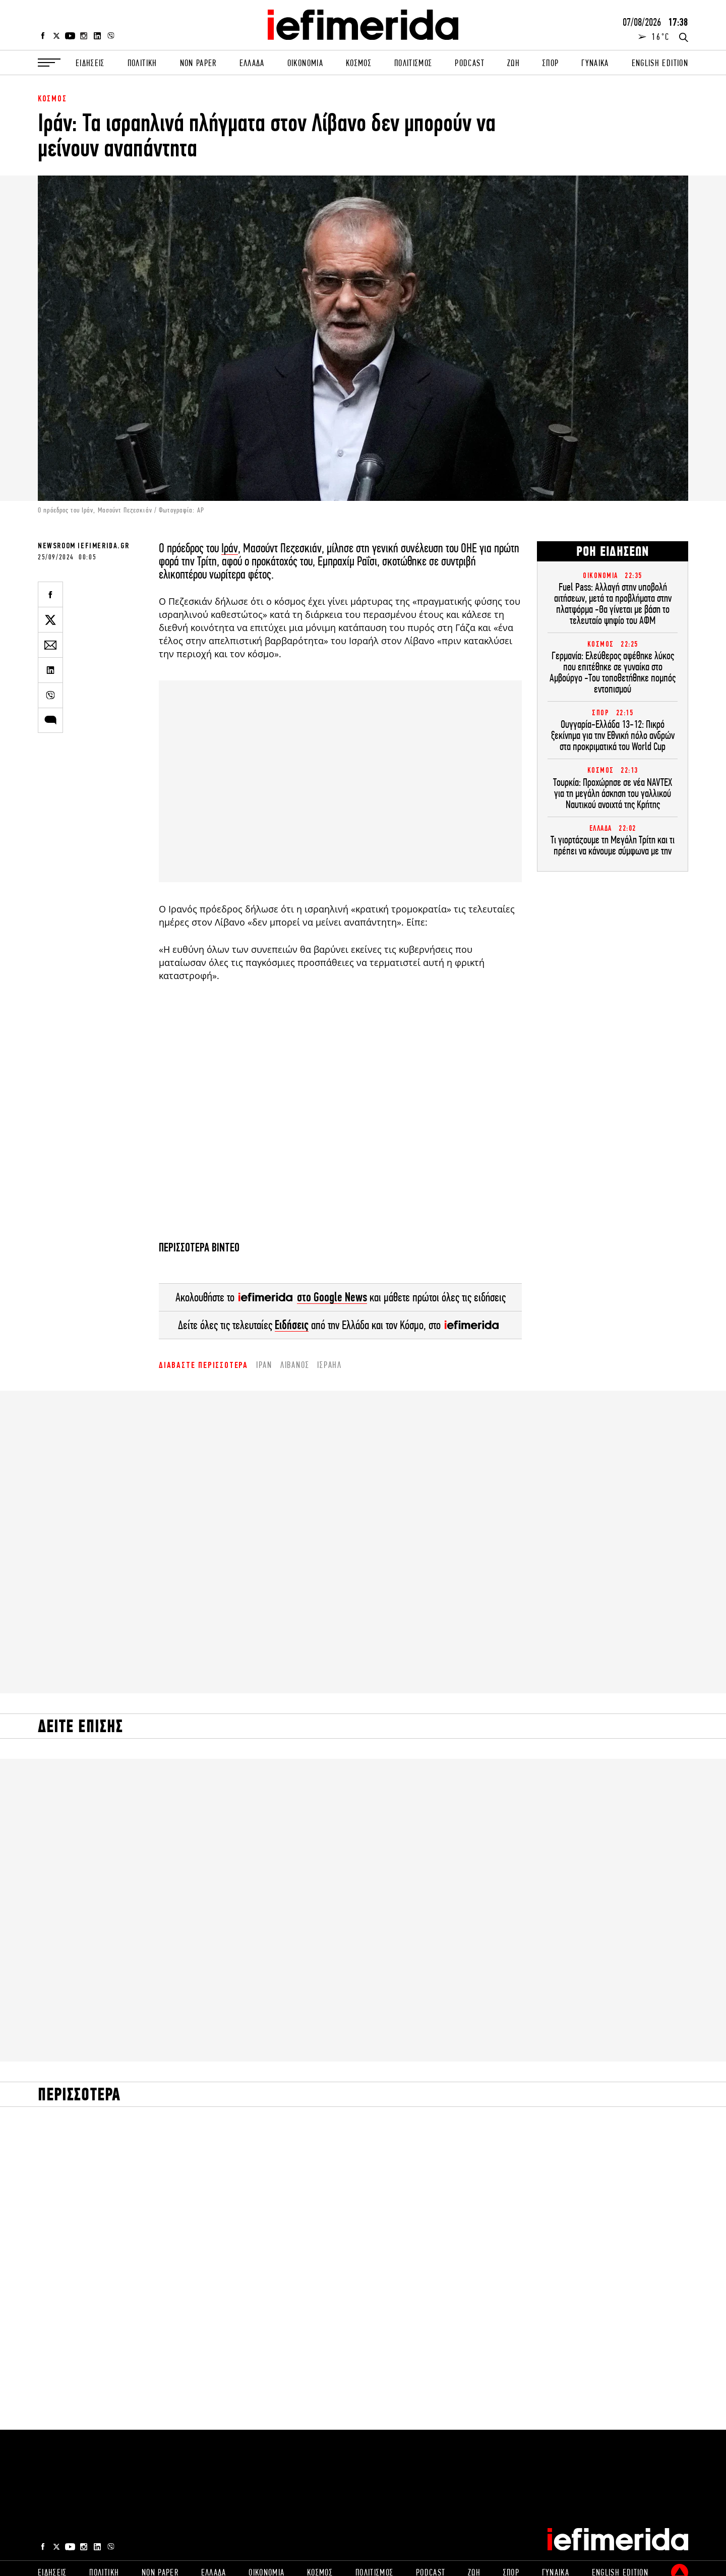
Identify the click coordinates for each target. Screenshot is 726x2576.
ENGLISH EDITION (660, 63)
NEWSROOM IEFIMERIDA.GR (83, 545)
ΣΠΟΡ (550, 63)
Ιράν (229, 548)
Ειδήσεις (292, 1325)
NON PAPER (198, 63)
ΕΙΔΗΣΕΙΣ (90, 63)
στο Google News (332, 1297)
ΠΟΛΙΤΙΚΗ (142, 63)
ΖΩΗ (513, 63)
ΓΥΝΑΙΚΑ (595, 63)
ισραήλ (329, 1365)
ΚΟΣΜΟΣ (359, 63)
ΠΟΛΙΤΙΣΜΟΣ (413, 63)
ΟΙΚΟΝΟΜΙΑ (305, 63)
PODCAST (469, 63)
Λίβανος (295, 1365)
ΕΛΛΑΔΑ (252, 63)
